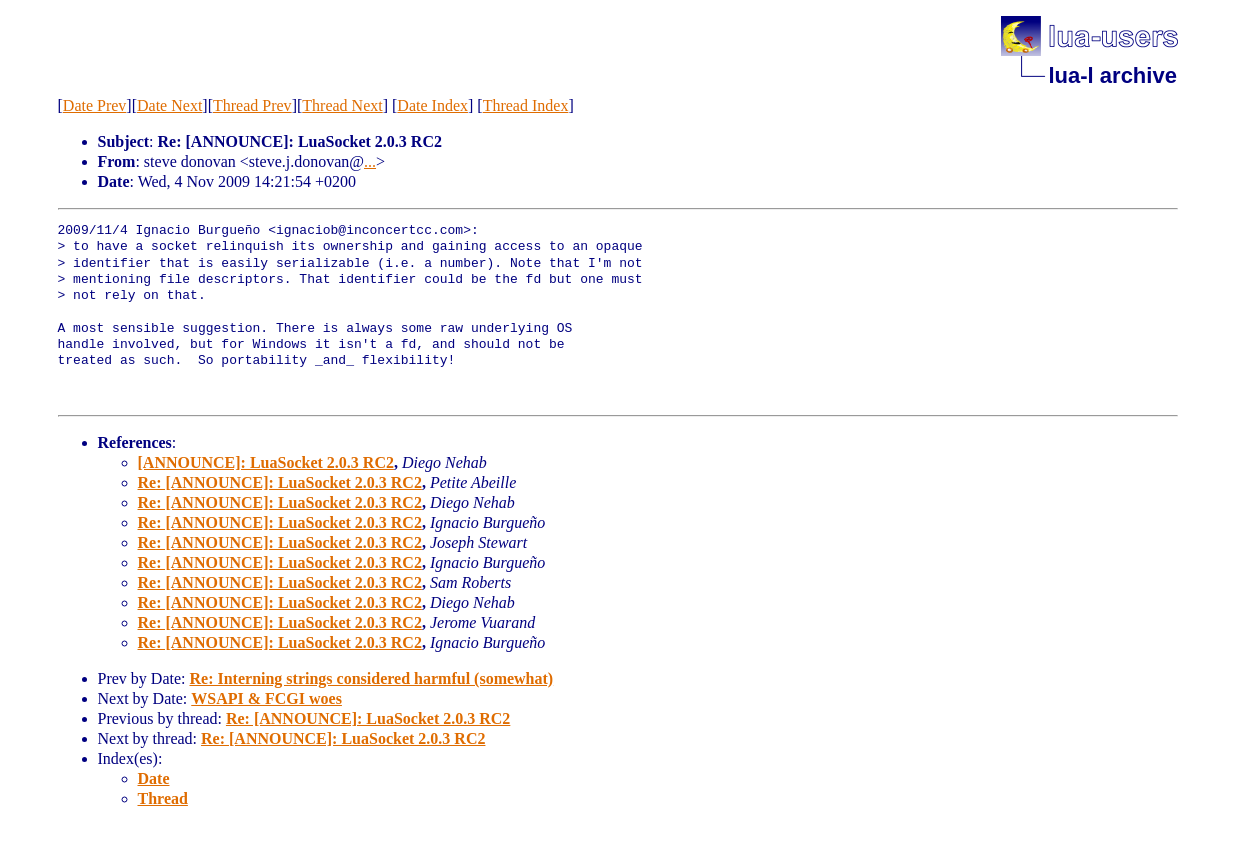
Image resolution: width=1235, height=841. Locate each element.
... (370, 161)
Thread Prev (252, 105)
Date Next (169, 105)
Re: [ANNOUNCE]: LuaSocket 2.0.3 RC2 (280, 482)
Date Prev (95, 105)
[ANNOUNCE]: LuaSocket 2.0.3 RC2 (266, 462)
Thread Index (526, 105)
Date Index (432, 105)
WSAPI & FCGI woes (266, 698)
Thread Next (342, 105)
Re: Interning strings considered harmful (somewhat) (371, 678)
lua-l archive (1113, 75)
